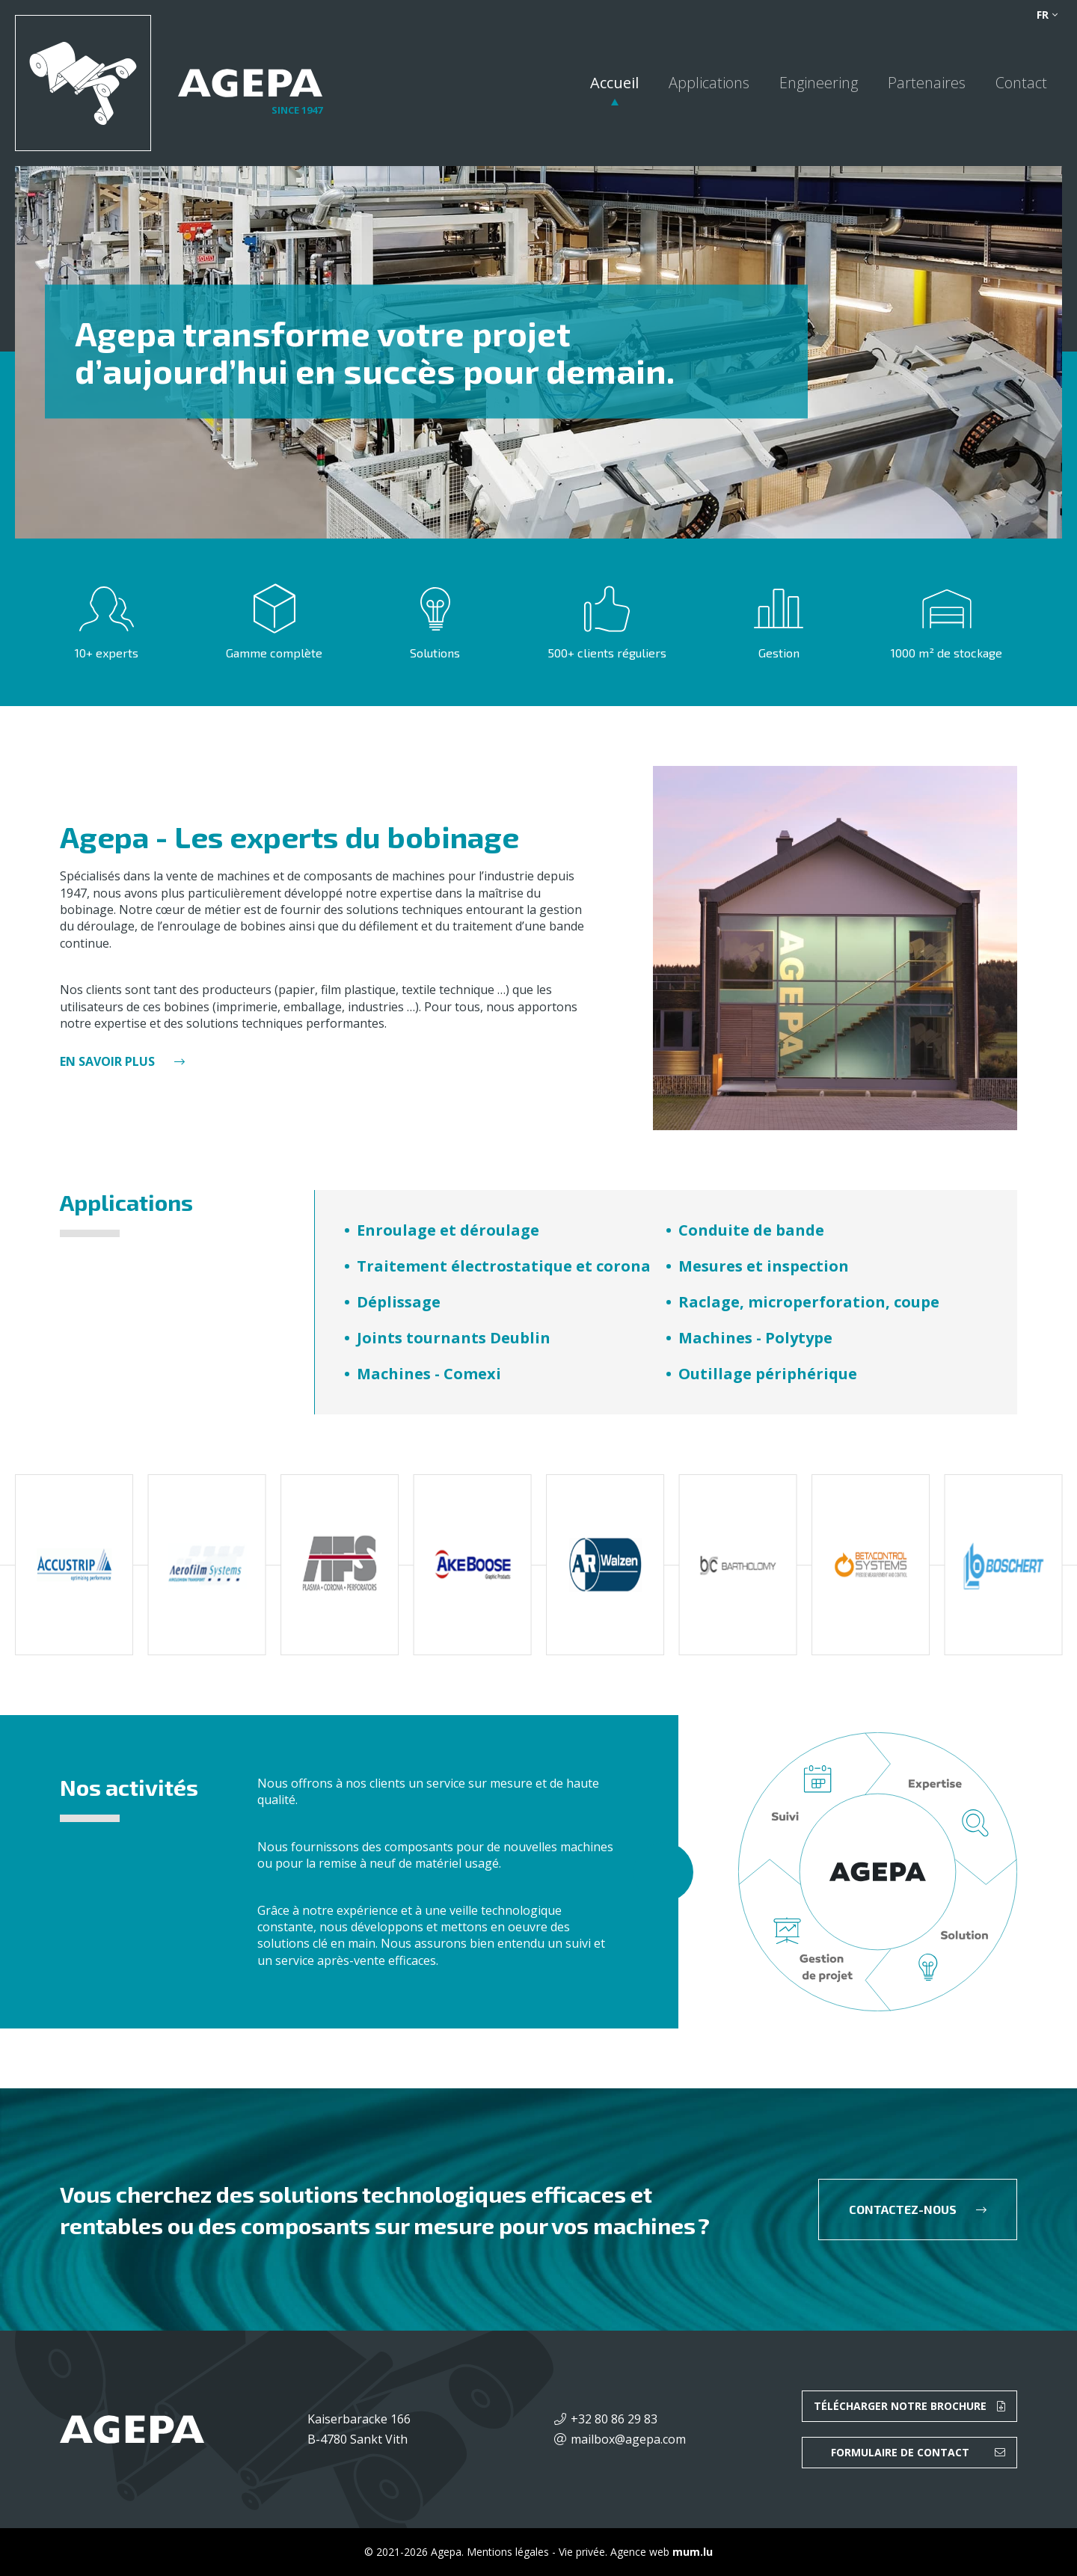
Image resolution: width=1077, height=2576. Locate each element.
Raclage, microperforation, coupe (808, 1302)
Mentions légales (508, 2552)
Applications (709, 83)
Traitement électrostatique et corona (504, 1266)
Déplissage (399, 1302)
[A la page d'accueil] (168, 83)
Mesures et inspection (763, 1266)
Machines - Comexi (429, 1374)
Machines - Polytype (755, 1338)
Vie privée (582, 2552)
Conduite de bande (751, 1230)
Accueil (614, 83)
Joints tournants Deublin (453, 1338)
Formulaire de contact (900, 2452)
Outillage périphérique (767, 1374)
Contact (1021, 83)
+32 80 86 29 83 (614, 2419)
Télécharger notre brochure (900, 2406)
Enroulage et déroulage (448, 1230)
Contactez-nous (903, 2209)
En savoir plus (107, 1061)
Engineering (818, 83)
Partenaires (927, 83)
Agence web (639, 2552)
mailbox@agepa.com (628, 2439)
